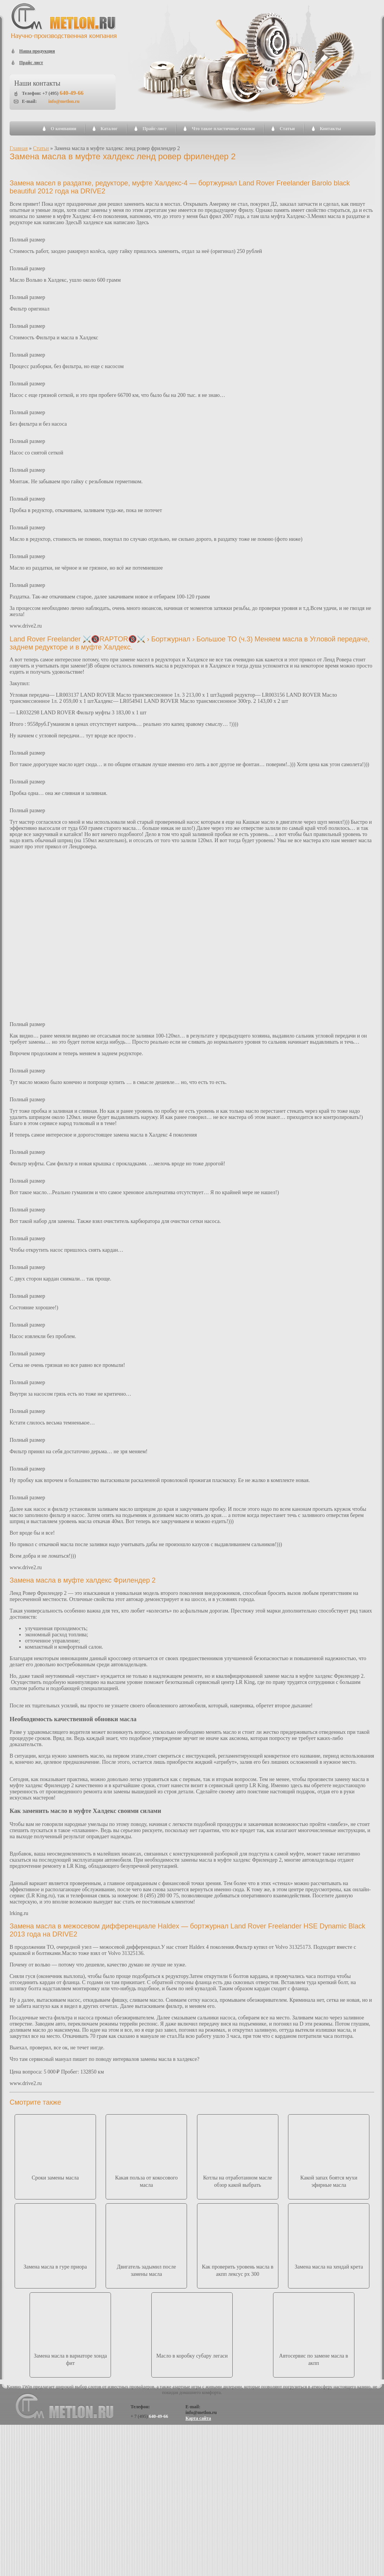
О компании (63, 128)
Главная (19, 148)
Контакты (330, 128)
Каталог (109, 128)
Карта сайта (198, 2418)
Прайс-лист (154, 128)
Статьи (287, 128)
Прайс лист (31, 62)
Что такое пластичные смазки (223, 128)
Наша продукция (37, 51)
